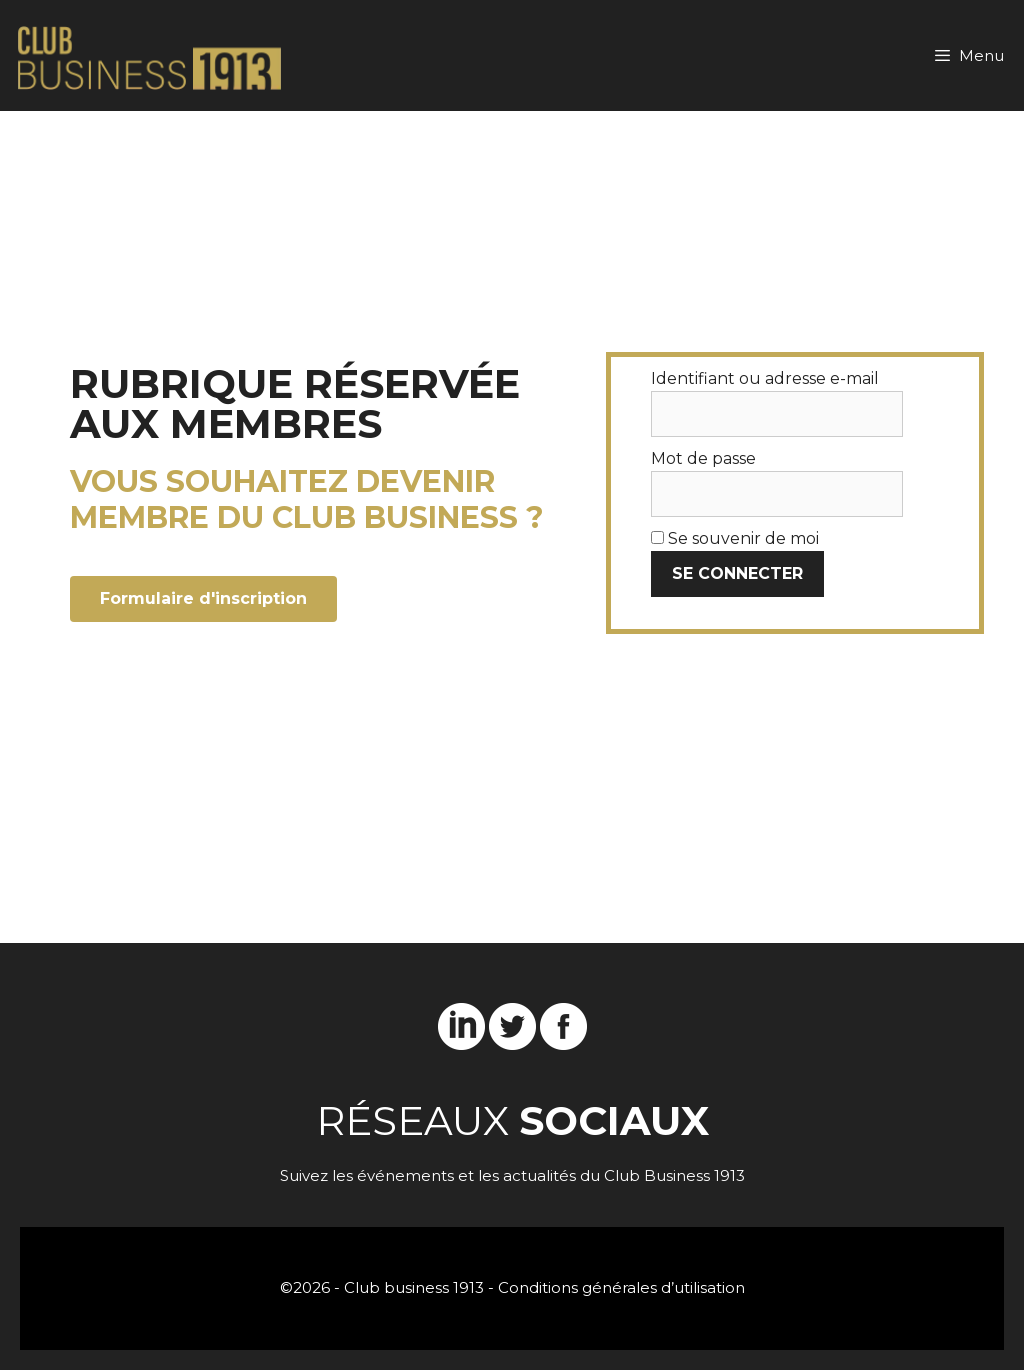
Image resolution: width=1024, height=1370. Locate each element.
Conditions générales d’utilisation (621, 1287)
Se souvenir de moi (735, 538)
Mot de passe (703, 458)
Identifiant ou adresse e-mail (765, 378)
